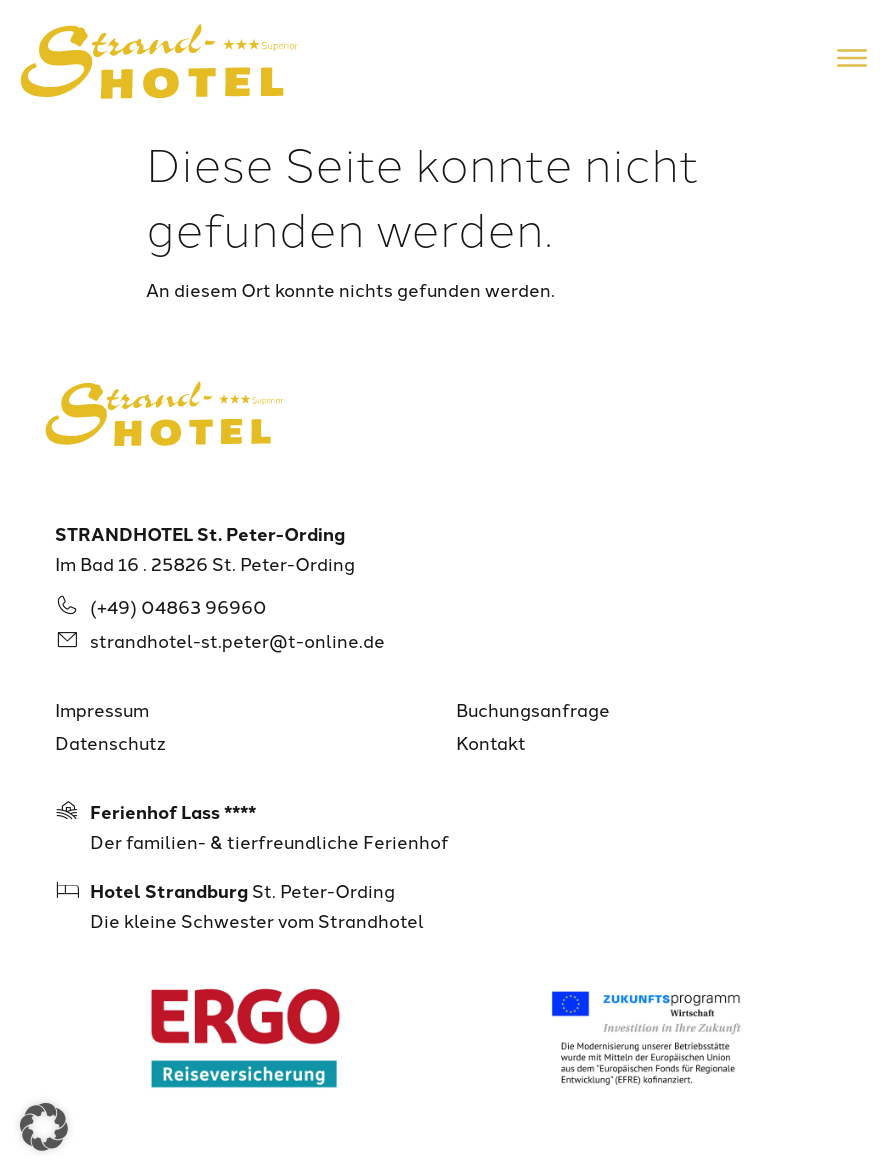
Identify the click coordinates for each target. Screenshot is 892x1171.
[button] (44, 1127)
